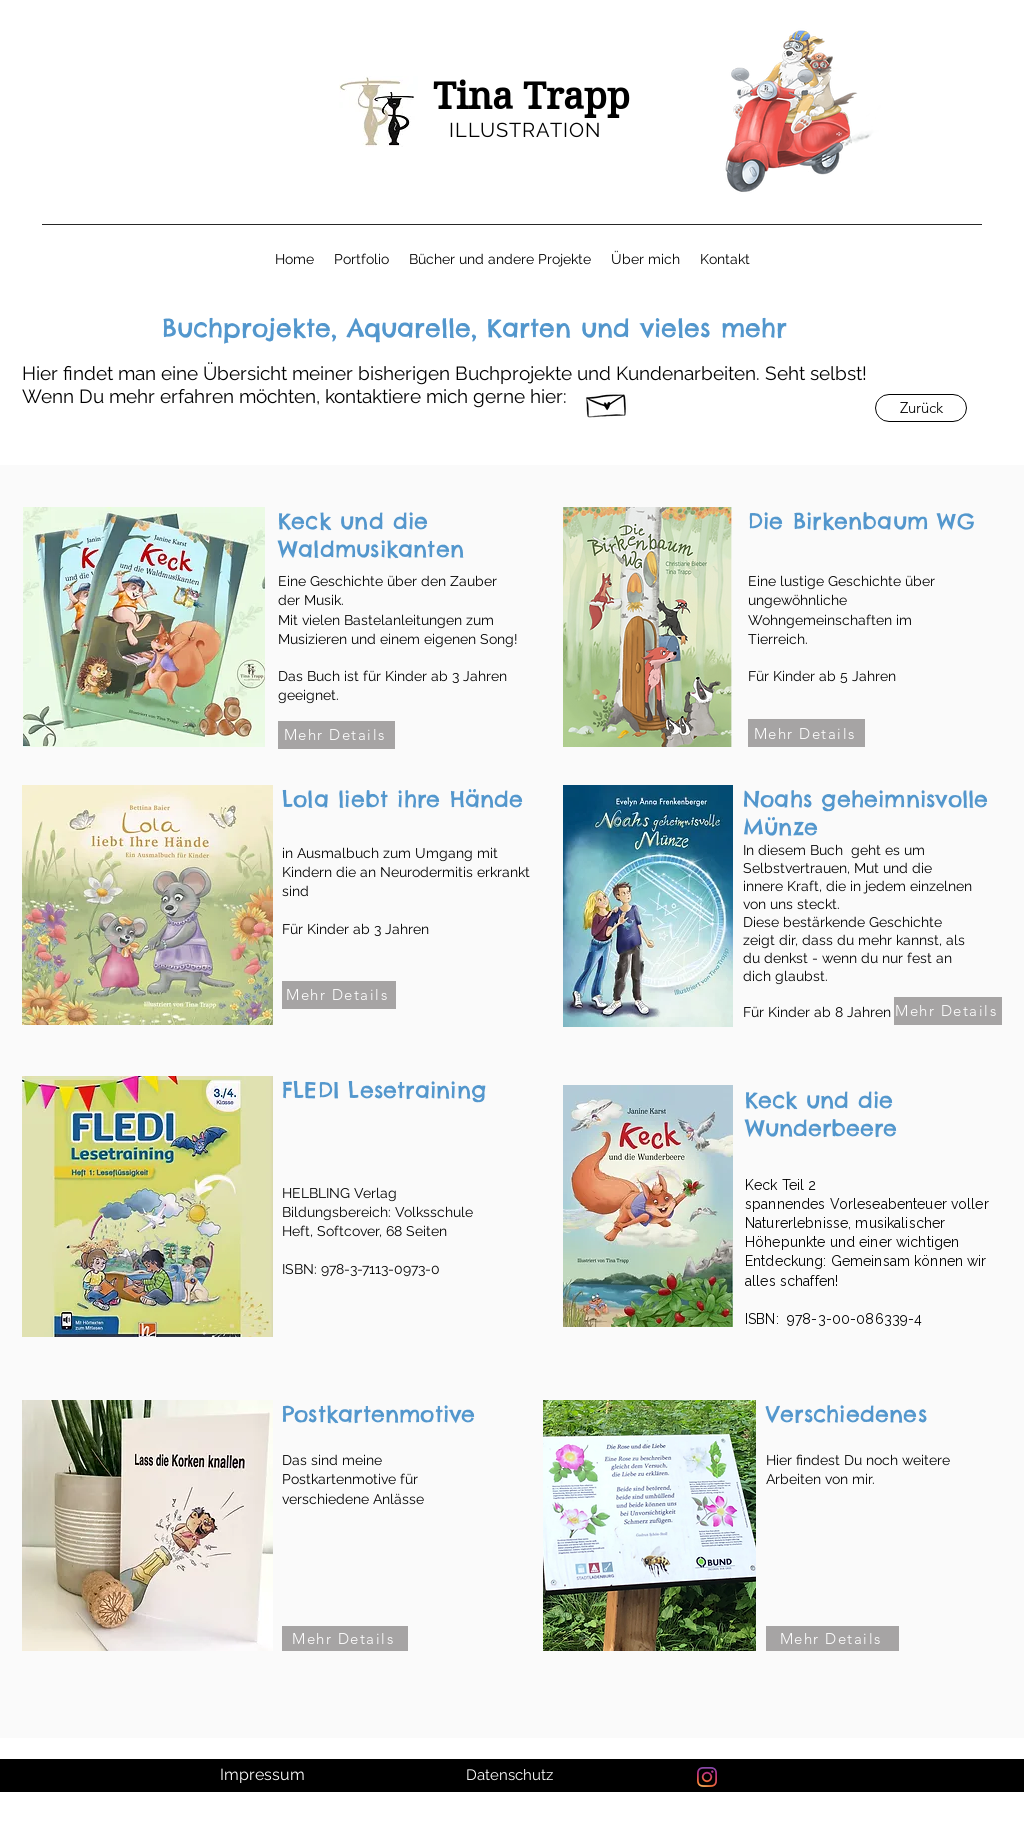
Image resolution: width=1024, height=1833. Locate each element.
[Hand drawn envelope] (607, 402)
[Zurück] (921, 408)
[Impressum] (264, 1775)
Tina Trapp (531, 96)
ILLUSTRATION (525, 130)
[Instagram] (707, 1777)
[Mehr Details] (336, 735)
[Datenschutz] (511, 1775)
